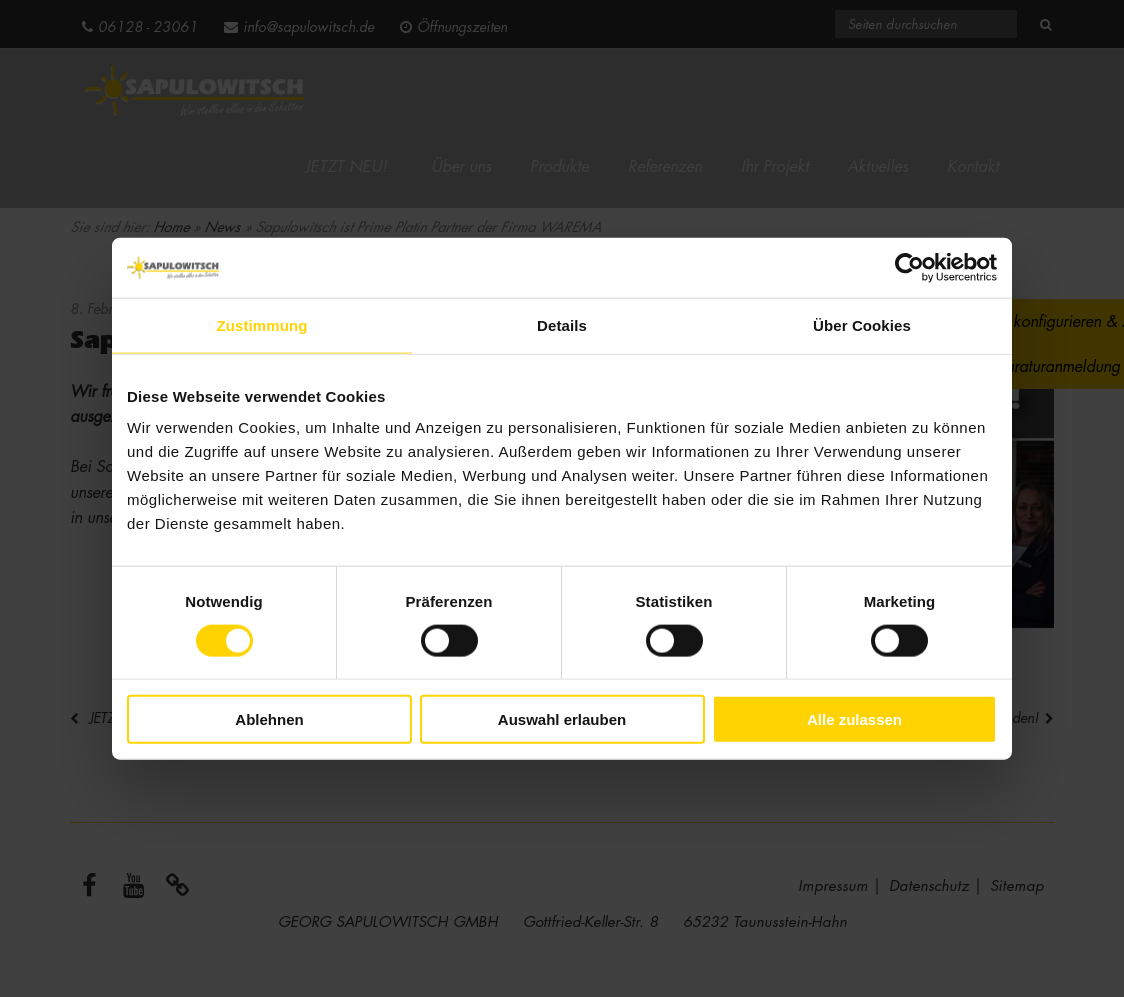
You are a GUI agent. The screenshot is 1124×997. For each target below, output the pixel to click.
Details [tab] (562, 324)
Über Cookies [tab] (862, 324)
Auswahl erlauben (562, 719)
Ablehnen (269, 719)
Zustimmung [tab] (262, 324)
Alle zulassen (854, 719)
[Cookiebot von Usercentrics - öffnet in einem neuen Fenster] (909, 267)
